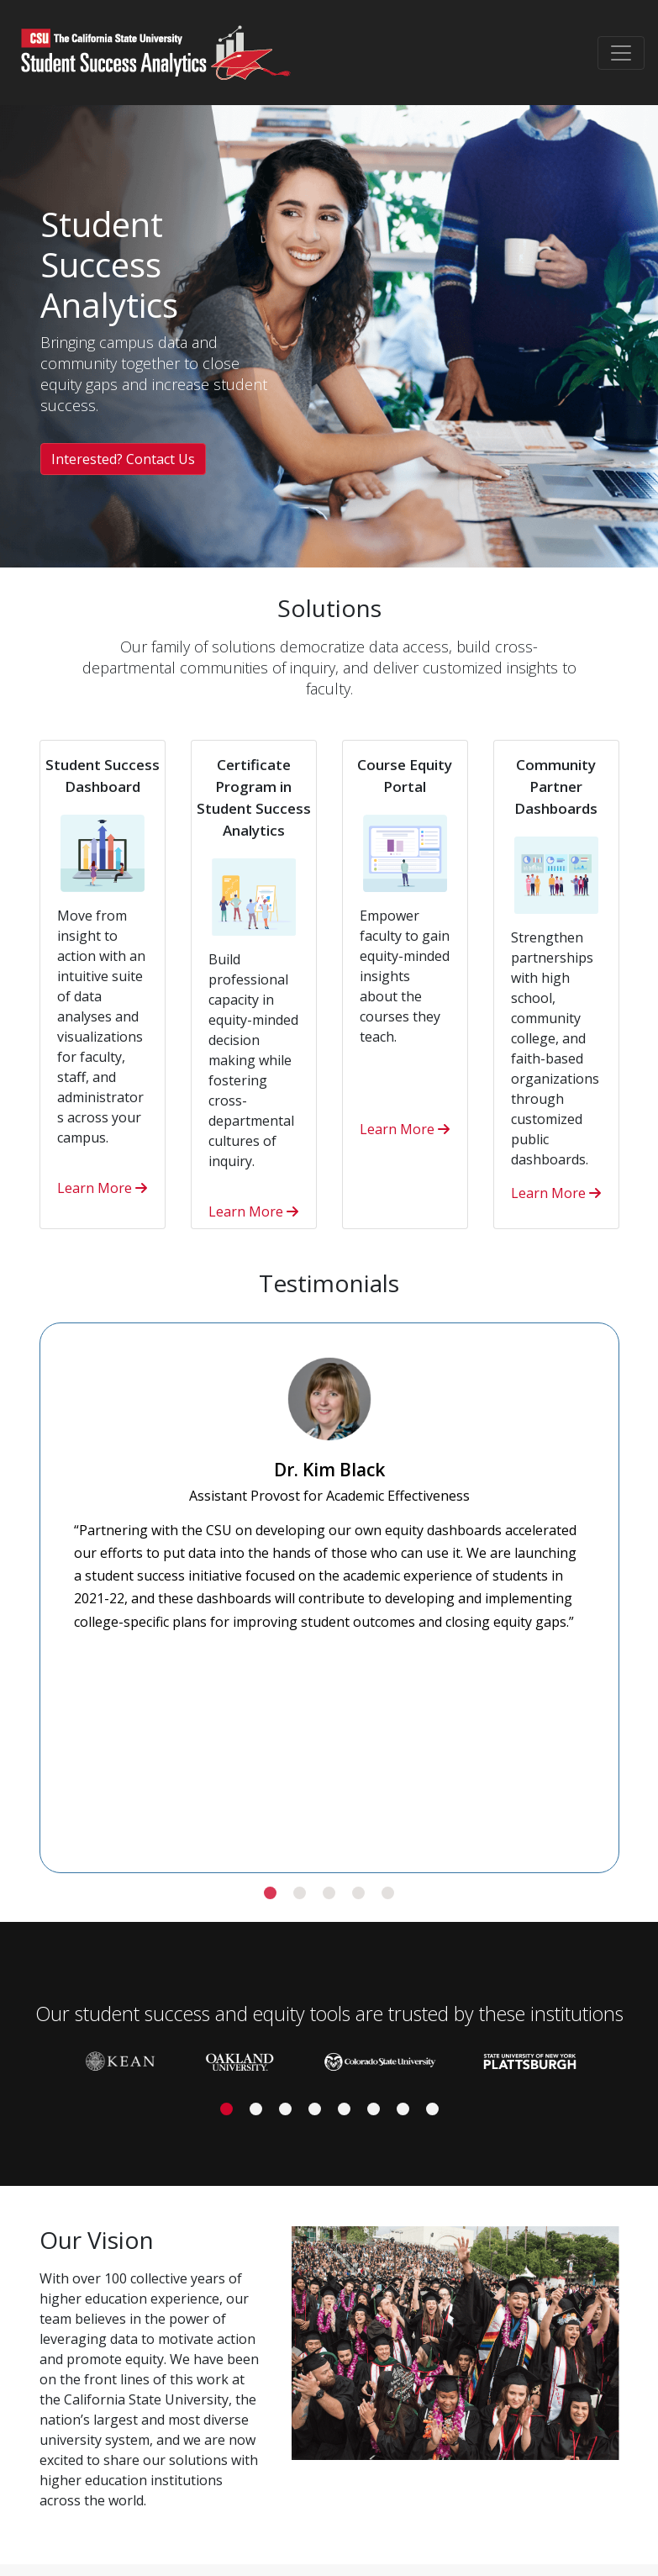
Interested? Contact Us (123, 459)
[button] (270, 1893)
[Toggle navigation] (621, 53)
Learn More (102, 1188)
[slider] (329, 1587)
